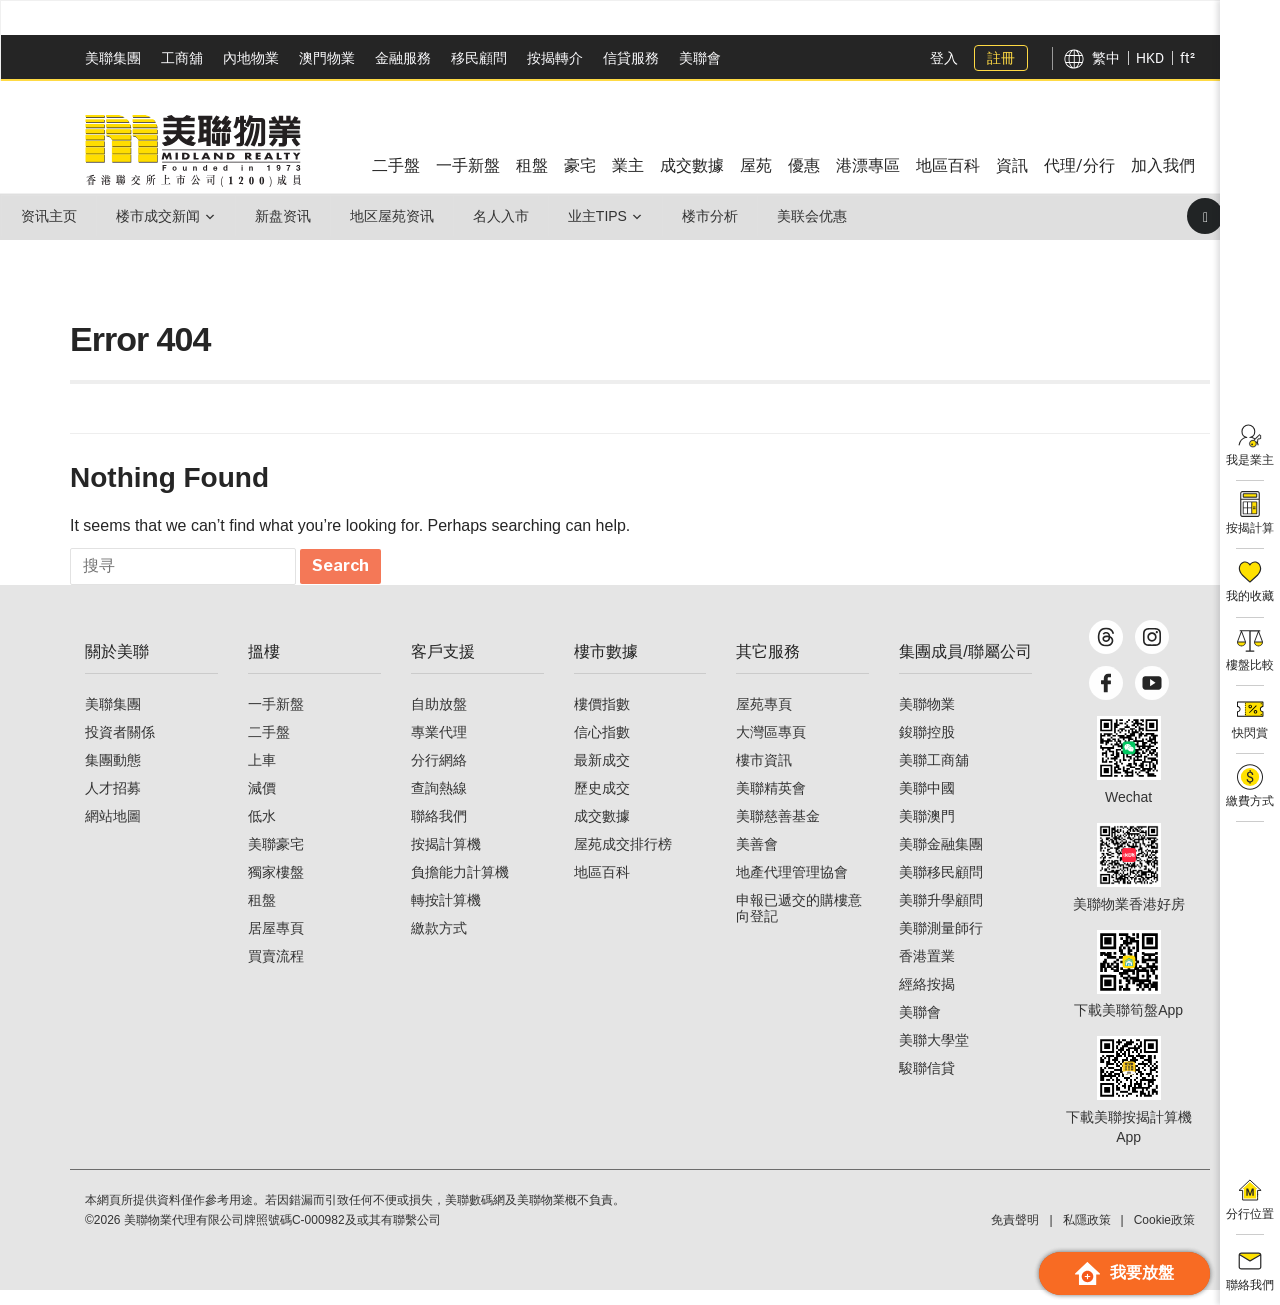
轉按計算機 (446, 915)
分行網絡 (439, 775)
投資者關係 (120, 747)
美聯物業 (927, 719)
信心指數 (602, 747)
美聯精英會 (771, 803)
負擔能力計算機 (460, 887)
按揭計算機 (446, 859)
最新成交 (602, 775)
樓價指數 (602, 719)
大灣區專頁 (771, 747)
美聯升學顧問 (941, 915)
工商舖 (182, 58)
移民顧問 (479, 58)
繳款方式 (439, 943)
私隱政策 (1087, 1235)
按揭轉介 (555, 58)
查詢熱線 (439, 803)
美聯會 (700, 58)
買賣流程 (276, 971)
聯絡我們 (439, 831)
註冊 (1001, 58)
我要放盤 (1124, 1273)
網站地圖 (113, 831)
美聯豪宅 (276, 859)
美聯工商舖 (934, 775)
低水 (262, 831)
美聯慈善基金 (778, 831)
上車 (262, 775)
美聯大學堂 (934, 1055)
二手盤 (269, 747)
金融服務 (403, 58)
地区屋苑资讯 (399, 216)
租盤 (262, 915)
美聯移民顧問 (941, 887)
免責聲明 (1015, 1235)
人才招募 (113, 803)
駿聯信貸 (927, 1083)
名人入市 (510, 216)
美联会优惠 (827, 216)
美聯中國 (927, 803)
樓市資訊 (764, 775)
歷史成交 (602, 803)
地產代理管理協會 (792, 887)
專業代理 (439, 747)
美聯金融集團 (941, 859)
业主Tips (608, 216)
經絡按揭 (927, 999)
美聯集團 (113, 58)
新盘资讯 (288, 216)
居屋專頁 (276, 943)
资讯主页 (50, 216)
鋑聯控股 (927, 747)
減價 (262, 803)
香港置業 (927, 971)
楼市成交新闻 (161, 216)
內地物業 (251, 58)
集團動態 (113, 775)
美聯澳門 (927, 831)
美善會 (757, 859)
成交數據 (602, 831)
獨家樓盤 (276, 887)
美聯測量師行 (941, 943)
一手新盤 (276, 719)
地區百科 (602, 887)
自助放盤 (439, 719)
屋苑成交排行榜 (623, 859)
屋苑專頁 (764, 719)
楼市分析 (723, 216)
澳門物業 (327, 58)
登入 (944, 58)
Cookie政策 (1164, 1235)
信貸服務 (631, 58)
